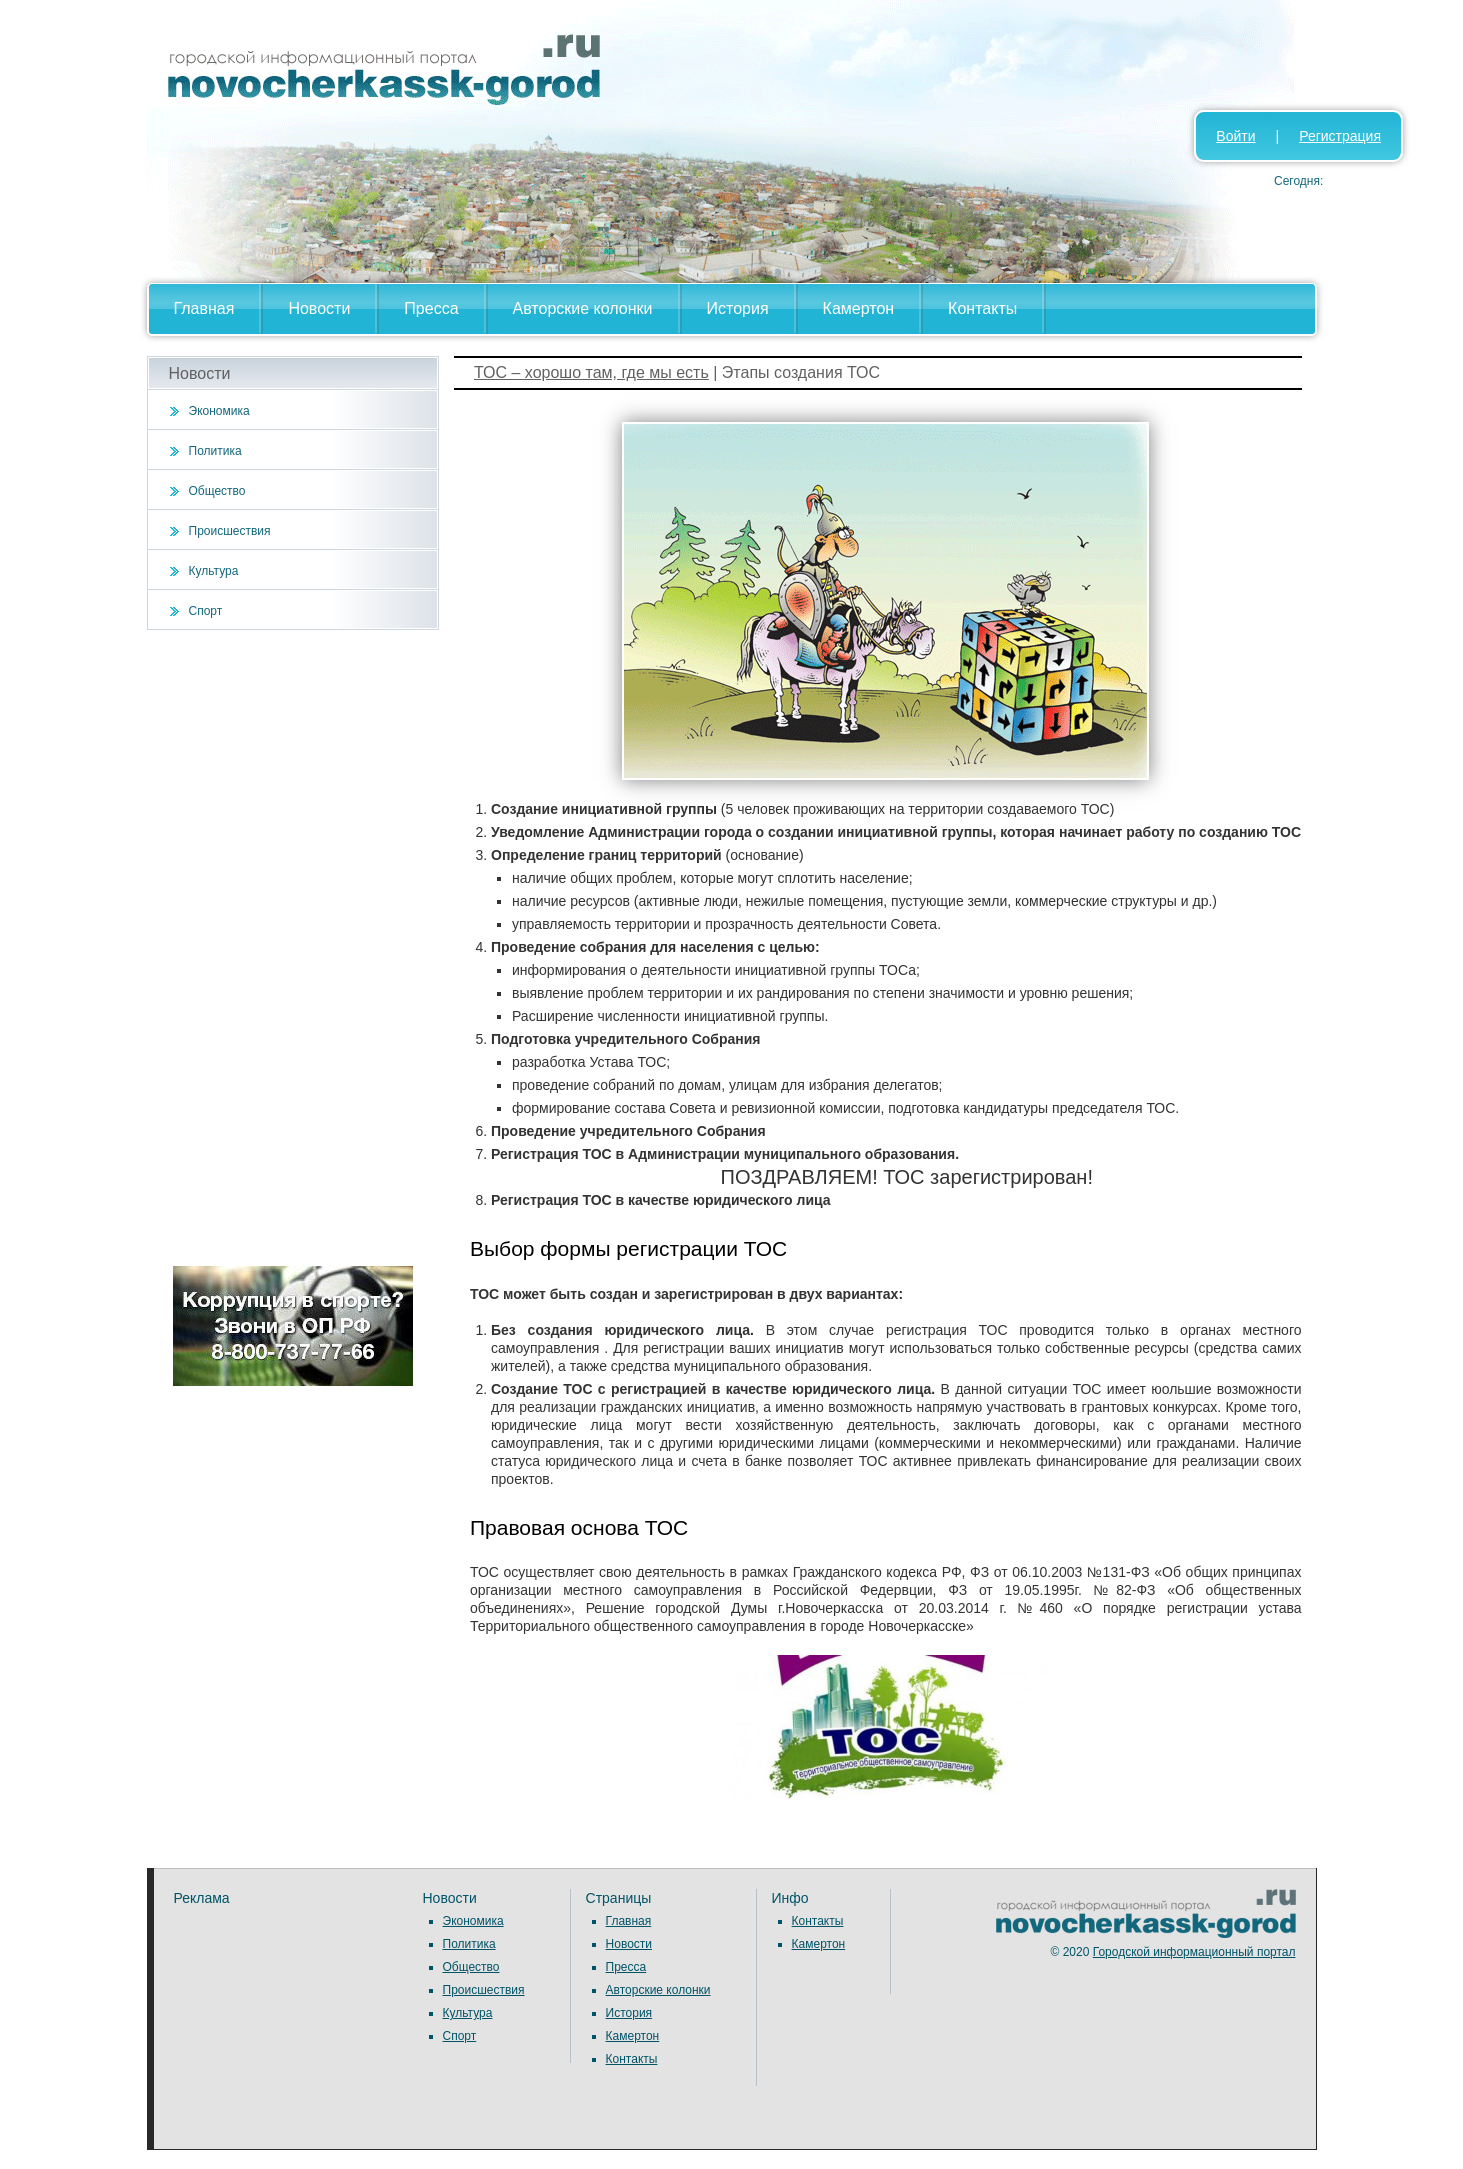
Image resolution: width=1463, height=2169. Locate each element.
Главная (204, 308)
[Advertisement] (293, 948)
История (738, 308)
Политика (215, 451)
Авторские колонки (583, 308)
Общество (217, 491)
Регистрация (1340, 136)
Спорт (206, 611)
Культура (214, 571)
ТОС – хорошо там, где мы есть (591, 372)
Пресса (431, 308)
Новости (319, 308)
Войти (1235, 136)
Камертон (859, 308)
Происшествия (230, 531)
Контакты (982, 308)
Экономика (219, 411)
